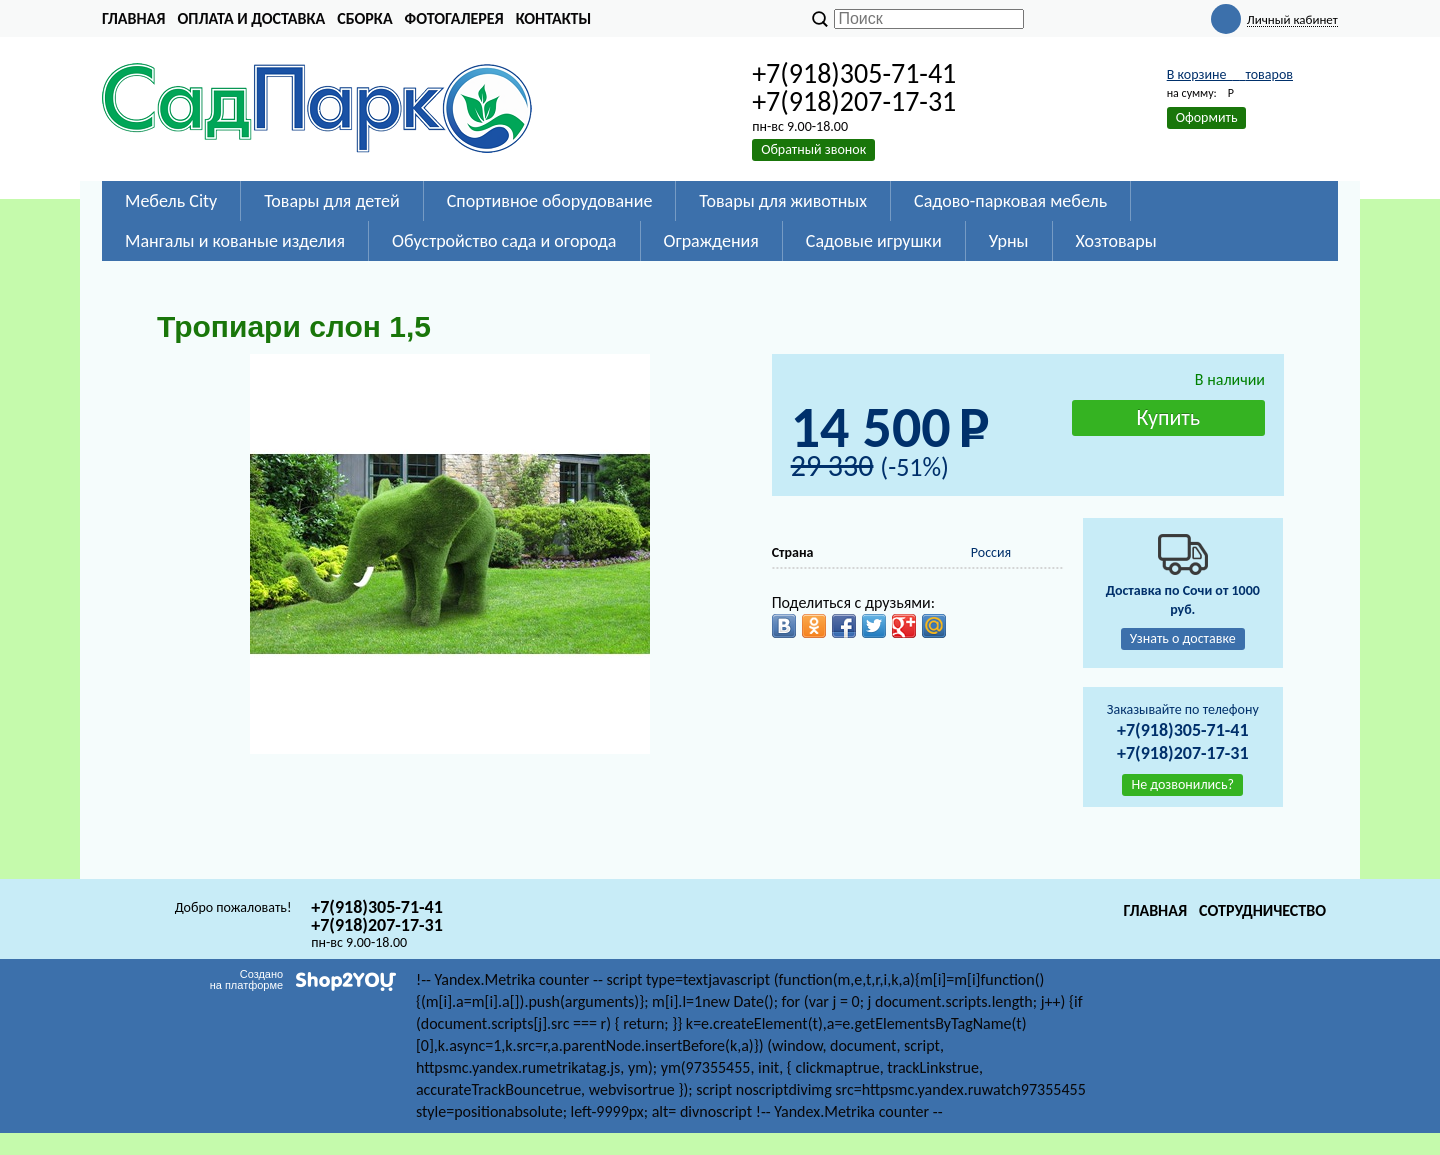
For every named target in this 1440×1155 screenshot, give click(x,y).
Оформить (1207, 117)
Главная (133, 18)
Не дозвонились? (1182, 784)
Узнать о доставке (1183, 638)
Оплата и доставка (251, 18)
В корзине (1230, 74)
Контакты (554, 18)
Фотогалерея (454, 18)
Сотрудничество (1262, 910)
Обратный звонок (813, 149)
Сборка (364, 18)
